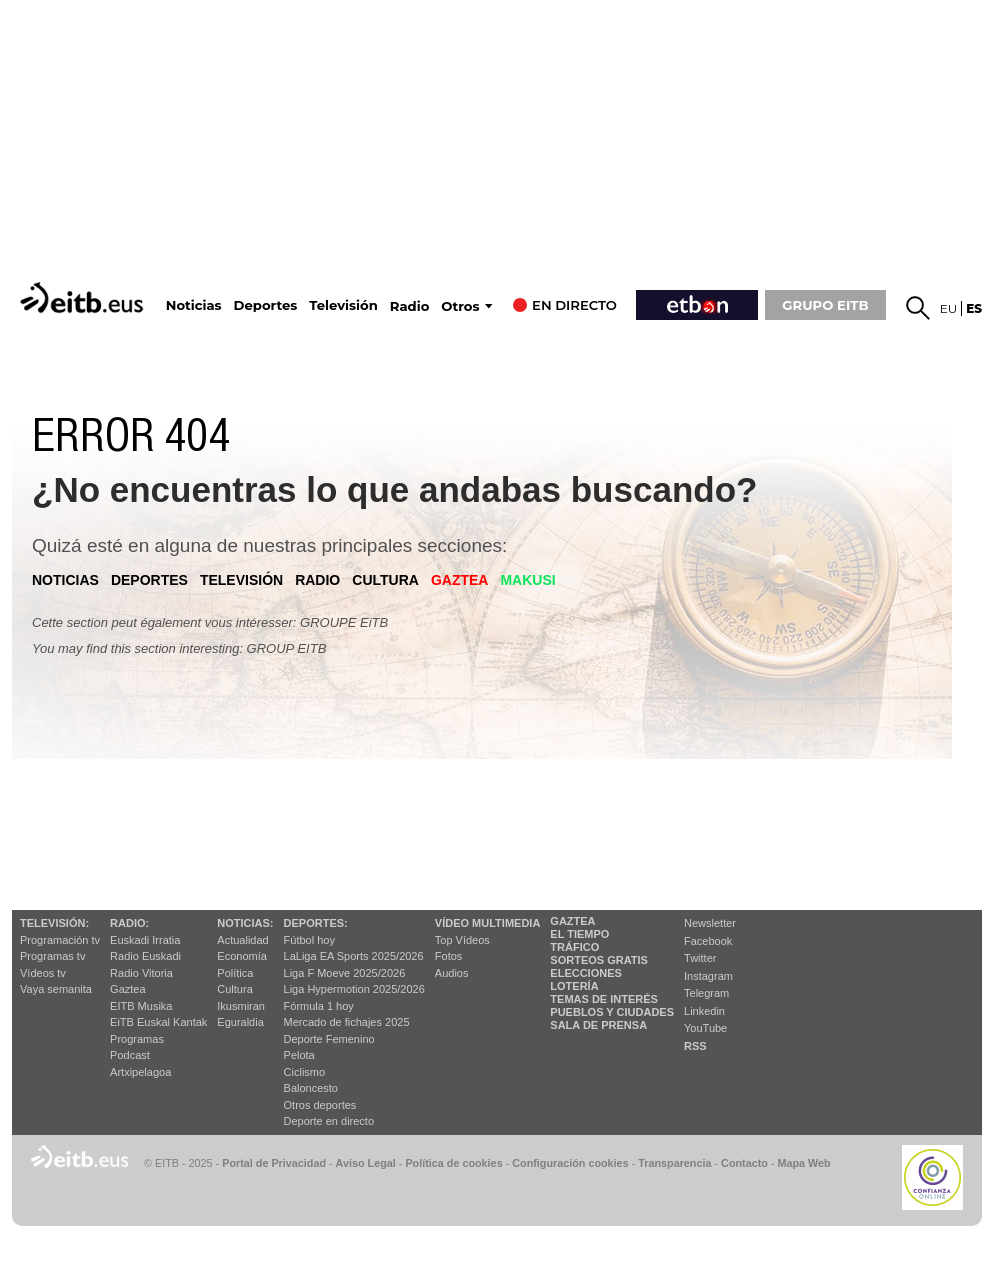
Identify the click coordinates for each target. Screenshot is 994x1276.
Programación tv (60, 940)
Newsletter (710, 923)
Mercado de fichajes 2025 (347, 1022)
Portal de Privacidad (274, 1163)
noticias (65, 580)
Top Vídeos (462, 940)
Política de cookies (453, 1163)
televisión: (54, 923)
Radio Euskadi (145, 956)
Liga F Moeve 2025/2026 (345, 973)
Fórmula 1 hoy (319, 1006)
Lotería (574, 986)
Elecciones (586, 973)
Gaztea (127, 989)
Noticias (194, 305)
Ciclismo (305, 1072)
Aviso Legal (366, 1163)
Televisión (343, 305)
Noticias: (245, 923)
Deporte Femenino (329, 1039)
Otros (460, 306)
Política (235, 973)
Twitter (700, 958)
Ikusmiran (241, 1006)
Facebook (708, 941)
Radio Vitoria (141, 973)
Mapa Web (803, 1163)
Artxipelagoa (140, 1072)
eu (949, 308)
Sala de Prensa (598, 1025)
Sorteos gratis (599, 960)
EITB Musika (141, 1006)
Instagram (708, 976)
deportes (149, 580)
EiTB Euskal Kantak (158, 1022)
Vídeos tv (43, 973)
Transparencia (674, 1163)
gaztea (460, 580)
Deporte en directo (329, 1121)
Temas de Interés (604, 999)
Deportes (266, 305)
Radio (410, 306)
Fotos (449, 956)
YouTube (705, 1028)
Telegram (706, 993)
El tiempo (579, 934)
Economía (242, 956)
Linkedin (704, 1011)
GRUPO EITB (825, 305)
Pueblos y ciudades (612, 1012)
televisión (241, 580)
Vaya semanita (56, 989)
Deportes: (316, 923)
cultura (385, 580)
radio (317, 580)
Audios (452, 973)
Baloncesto (311, 1088)
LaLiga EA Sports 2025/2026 (354, 956)
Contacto (744, 1163)
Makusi (527, 580)
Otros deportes (320, 1105)
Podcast (130, 1055)
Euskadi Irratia (145, 940)
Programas (137, 1039)
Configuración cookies (570, 1163)
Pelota (299, 1055)
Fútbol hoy (309, 940)
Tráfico (574, 947)
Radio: (129, 923)
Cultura (234, 989)
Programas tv (52, 956)
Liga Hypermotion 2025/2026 (354, 989)
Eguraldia (240, 1022)
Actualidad (242, 940)
